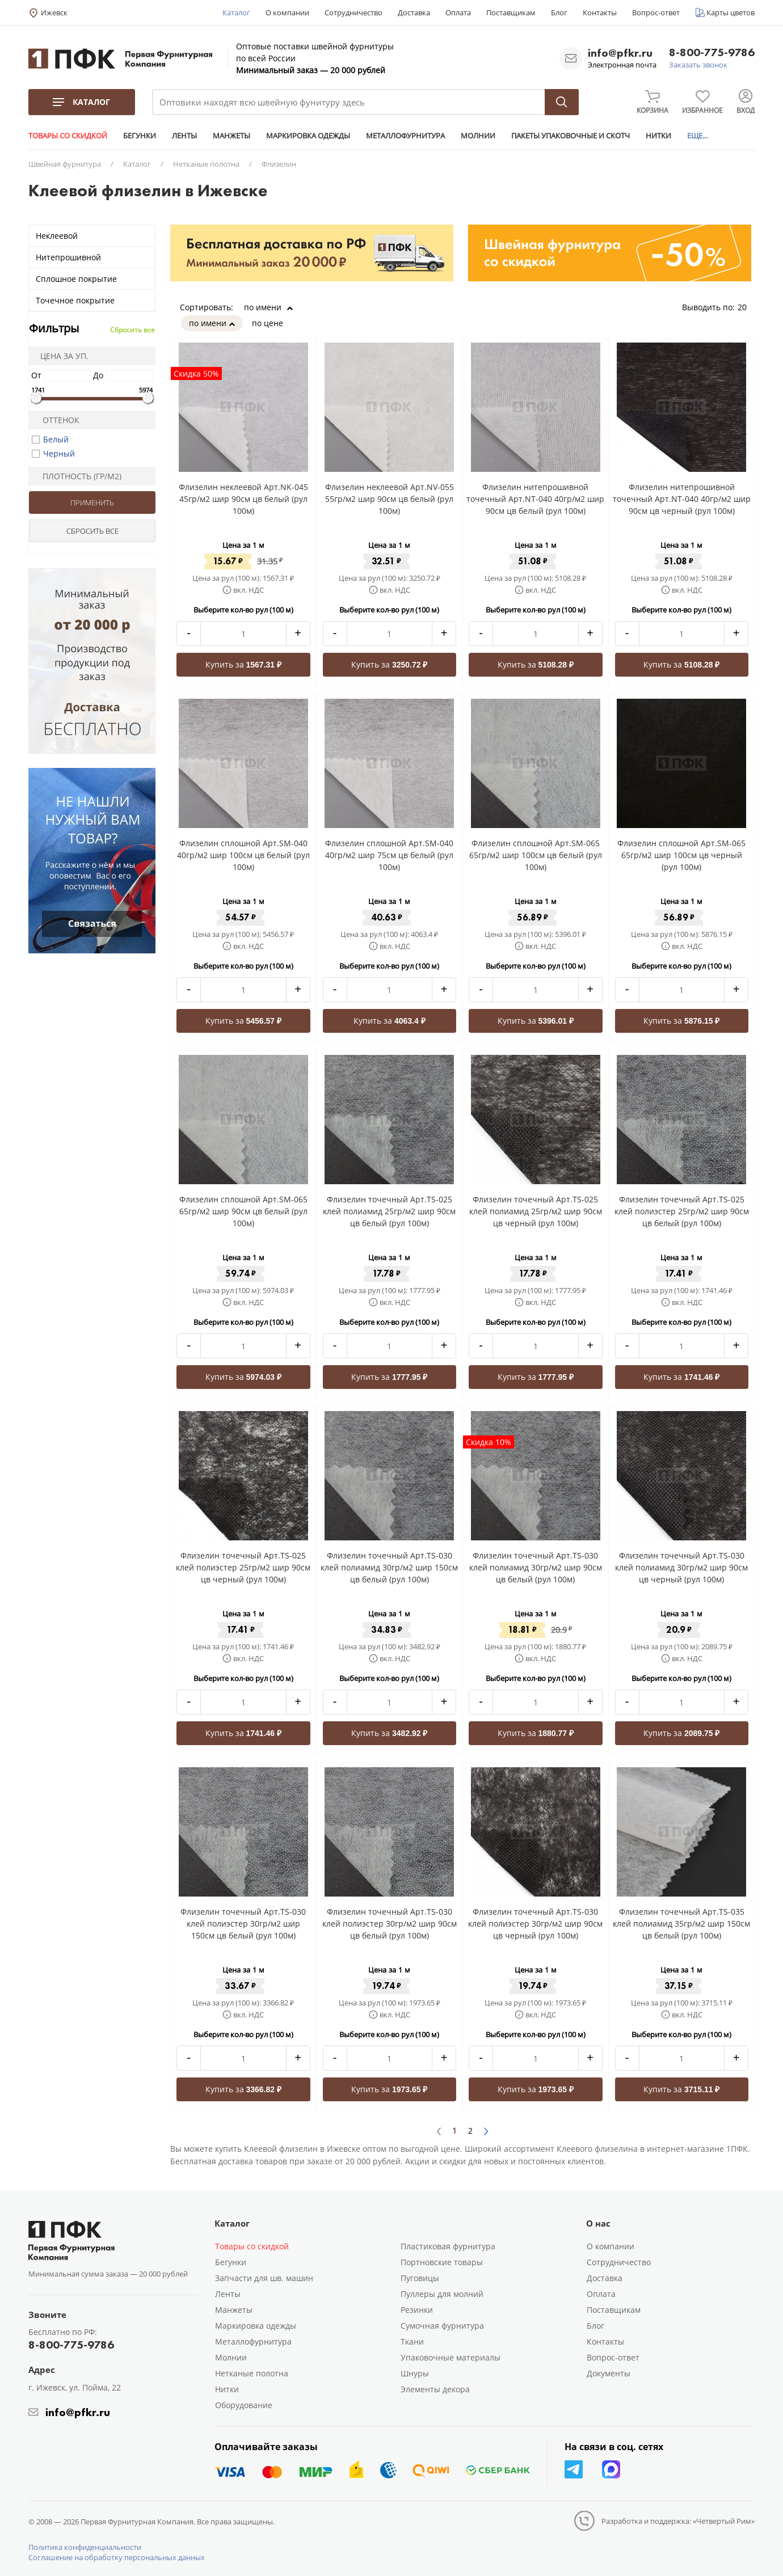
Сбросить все (132, 330)
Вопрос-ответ (656, 12)
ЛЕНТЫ (184, 135)
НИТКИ (658, 135)
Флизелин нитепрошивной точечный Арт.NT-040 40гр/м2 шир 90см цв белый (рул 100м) (535, 499)
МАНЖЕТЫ (231, 135)
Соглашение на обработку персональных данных (116, 2557)
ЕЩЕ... (697, 135)
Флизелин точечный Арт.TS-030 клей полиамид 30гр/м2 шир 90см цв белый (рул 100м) (535, 1567)
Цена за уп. (61, 355)
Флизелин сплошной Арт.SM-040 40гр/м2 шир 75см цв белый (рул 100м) (389, 855)
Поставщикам (511, 12)
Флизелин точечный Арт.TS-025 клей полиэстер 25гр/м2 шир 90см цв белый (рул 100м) (681, 1211)
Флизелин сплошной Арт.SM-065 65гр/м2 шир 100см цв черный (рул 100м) (681, 855)
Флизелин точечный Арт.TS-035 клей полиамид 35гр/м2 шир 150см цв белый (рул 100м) (681, 1923)
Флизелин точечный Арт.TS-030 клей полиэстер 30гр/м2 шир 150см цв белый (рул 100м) (243, 1923)
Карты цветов (730, 12)
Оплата (458, 12)
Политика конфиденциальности (84, 2547)
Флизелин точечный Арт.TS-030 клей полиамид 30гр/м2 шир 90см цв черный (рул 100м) (681, 1567)
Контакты (600, 12)
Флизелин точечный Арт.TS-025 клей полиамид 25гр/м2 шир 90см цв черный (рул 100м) (535, 1211)
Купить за (243, 664)
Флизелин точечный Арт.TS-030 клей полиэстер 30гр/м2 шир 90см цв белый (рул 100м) (389, 1923)
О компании (287, 12)
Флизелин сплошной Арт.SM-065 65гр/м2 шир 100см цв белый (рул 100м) (535, 855)
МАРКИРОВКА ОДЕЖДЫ (308, 135)
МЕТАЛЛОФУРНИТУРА (405, 135)
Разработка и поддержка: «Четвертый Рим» (678, 2521)
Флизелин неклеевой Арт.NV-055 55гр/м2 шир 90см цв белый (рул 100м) (389, 499)
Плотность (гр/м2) (77, 476)
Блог (559, 12)
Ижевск (54, 12)
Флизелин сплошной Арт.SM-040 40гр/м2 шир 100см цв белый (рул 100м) (243, 855)
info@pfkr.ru (620, 52)
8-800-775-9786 (712, 53)
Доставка (414, 12)
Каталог (236, 12)
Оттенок (56, 420)
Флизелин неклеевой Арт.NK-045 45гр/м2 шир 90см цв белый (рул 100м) (243, 499)
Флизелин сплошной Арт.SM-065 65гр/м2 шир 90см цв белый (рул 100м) (243, 1211)
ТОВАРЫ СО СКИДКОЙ (67, 135)
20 (746, 307)
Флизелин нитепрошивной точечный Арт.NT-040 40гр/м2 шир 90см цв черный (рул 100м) (682, 499)
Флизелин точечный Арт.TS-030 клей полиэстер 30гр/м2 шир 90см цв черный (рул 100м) (535, 1923)
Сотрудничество (353, 12)
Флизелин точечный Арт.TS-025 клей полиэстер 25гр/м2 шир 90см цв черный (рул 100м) (243, 1567)
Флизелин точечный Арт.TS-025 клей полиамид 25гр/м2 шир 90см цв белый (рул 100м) (389, 1211)
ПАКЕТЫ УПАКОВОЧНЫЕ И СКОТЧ (570, 135)
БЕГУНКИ (139, 135)
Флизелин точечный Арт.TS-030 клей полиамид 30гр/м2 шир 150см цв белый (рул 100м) (389, 1567)
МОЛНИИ (478, 135)
